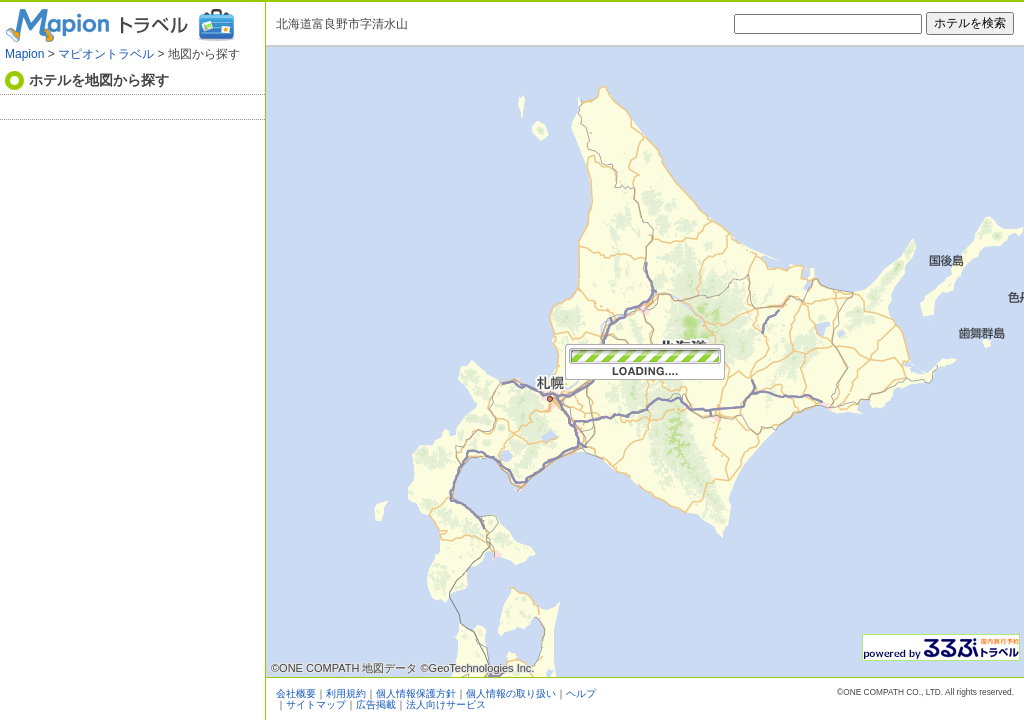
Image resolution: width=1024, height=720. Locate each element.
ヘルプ (581, 693)
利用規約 (346, 693)
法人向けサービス (446, 704)
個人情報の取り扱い (511, 693)
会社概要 (296, 693)
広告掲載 (376, 704)
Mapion (24, 54)
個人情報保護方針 (416, 693)
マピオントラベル (106, 54)
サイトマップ (316, 704)
